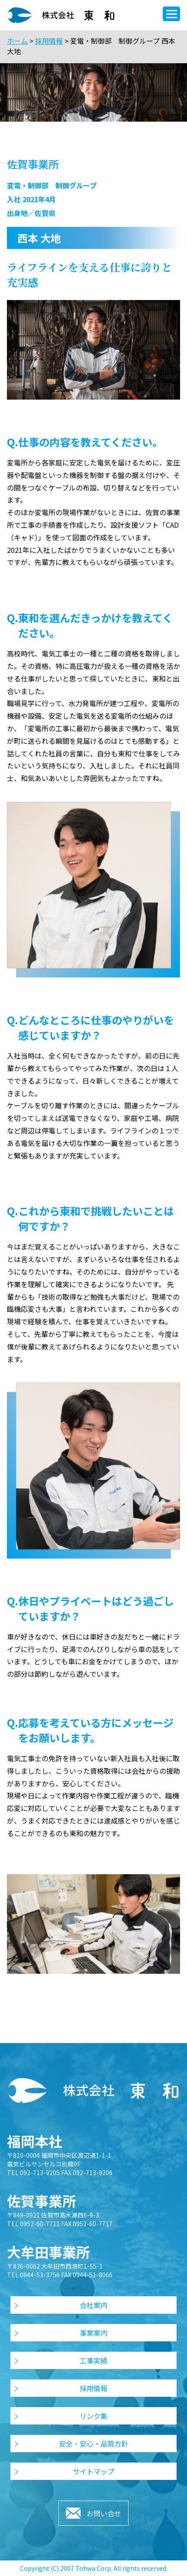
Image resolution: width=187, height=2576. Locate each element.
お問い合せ (104, 2513)
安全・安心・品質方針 (93, 2443)
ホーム (17, 41)
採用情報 (49, 41)
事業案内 (93, 2332)
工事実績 (93, 2360)
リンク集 (93, 2416)
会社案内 (93, 2305)
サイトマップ (93, 2471)
